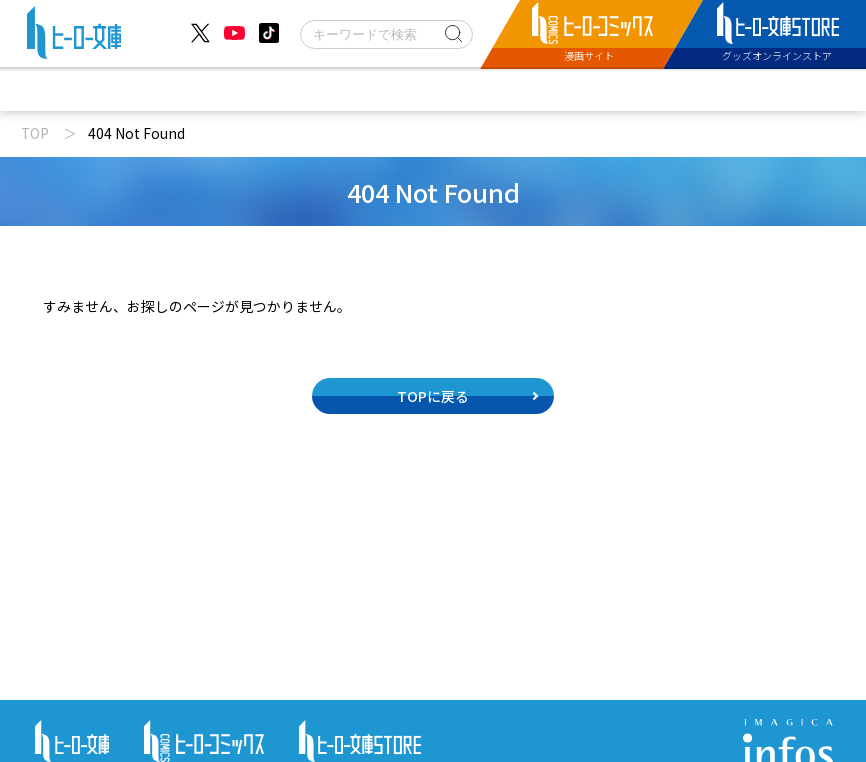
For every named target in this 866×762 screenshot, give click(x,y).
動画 (292, 90)
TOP (35, 133)
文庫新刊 (391, 90)
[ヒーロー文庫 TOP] (74, 36)
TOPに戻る (433, 396)
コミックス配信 (524, 90)
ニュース (193, 90)
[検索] (386, 34)
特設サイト (665, 90)
